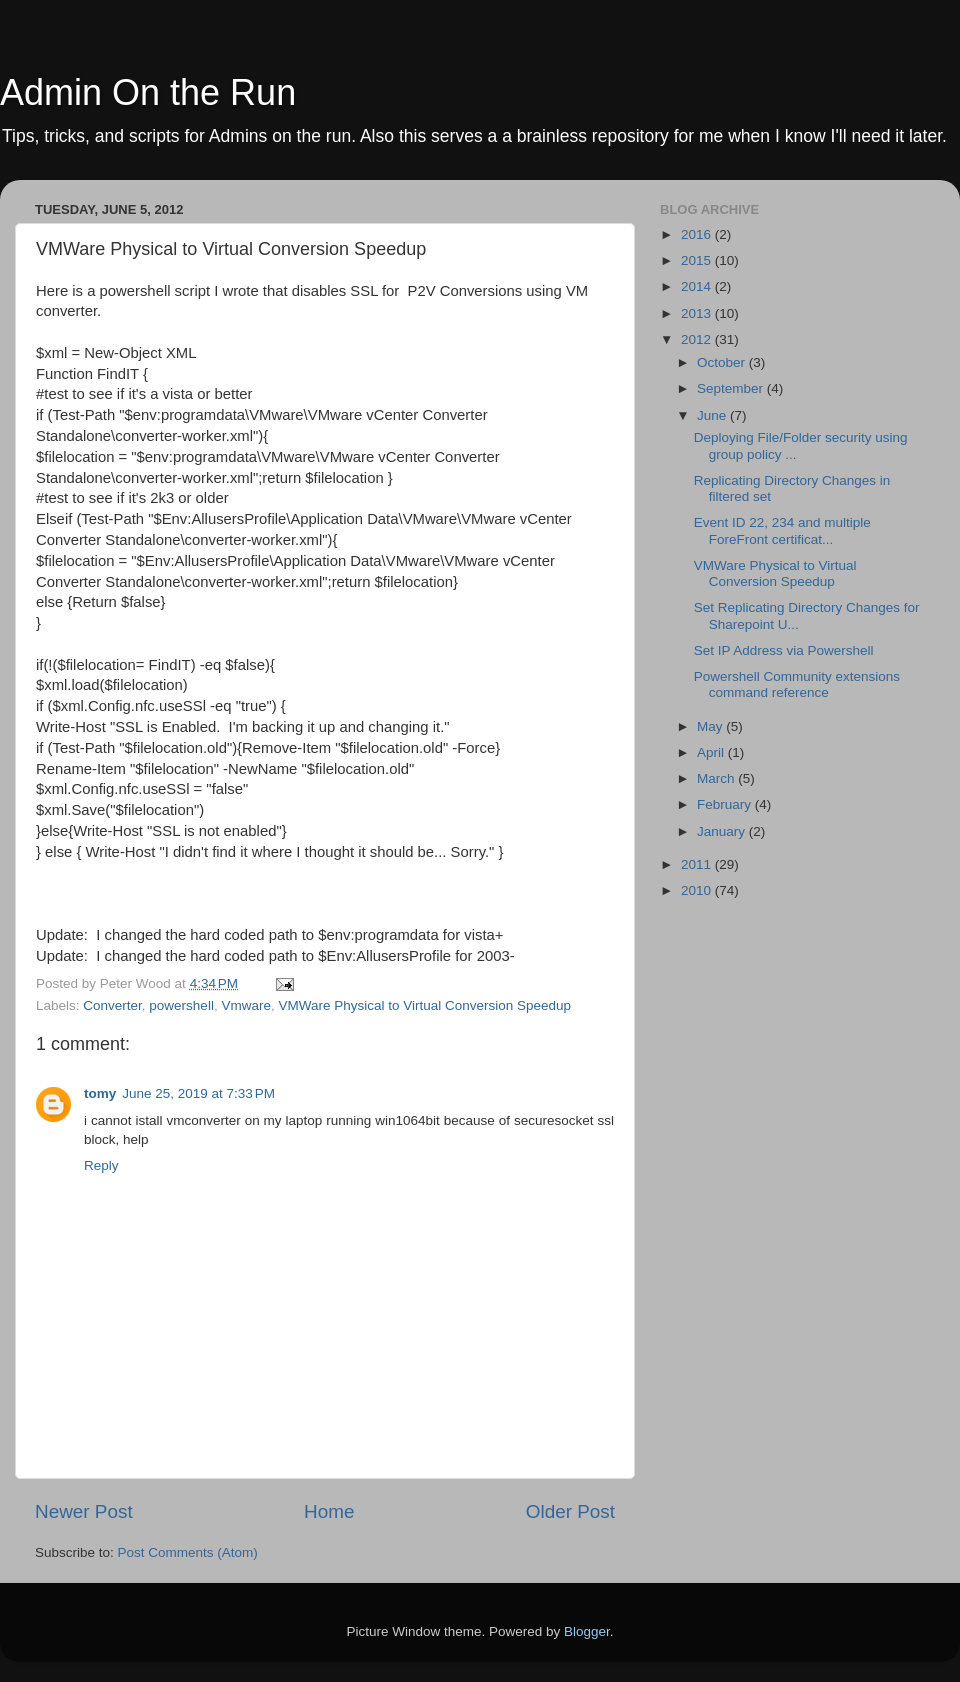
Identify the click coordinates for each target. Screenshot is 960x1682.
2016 (698, 234)
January (723, 831)
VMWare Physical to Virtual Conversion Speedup (424, 1005)
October (723, 362)
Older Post (570, 1511)
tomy (100, 1093)
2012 (698, 339)
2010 (698, 890)
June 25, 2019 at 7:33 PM (198, 1093)
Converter (112, 1005)
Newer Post (84, 1511)
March (717, 778)
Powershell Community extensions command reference (797, 684)
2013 (698, 313)
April (712, 752)
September (732, 388)
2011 (698, 864)
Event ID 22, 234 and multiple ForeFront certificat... (782, 530)
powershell (181, 1005)
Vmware (246, 1005)
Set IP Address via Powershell (784, 650)
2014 (698, 286)
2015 (698, 260)
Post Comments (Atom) (188, 1552)
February (726, 804)
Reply (101, 1165)
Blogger (587, 1631)
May (711, 726)
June (713, 415)
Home (329, 1511)
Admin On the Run (148, 92)
